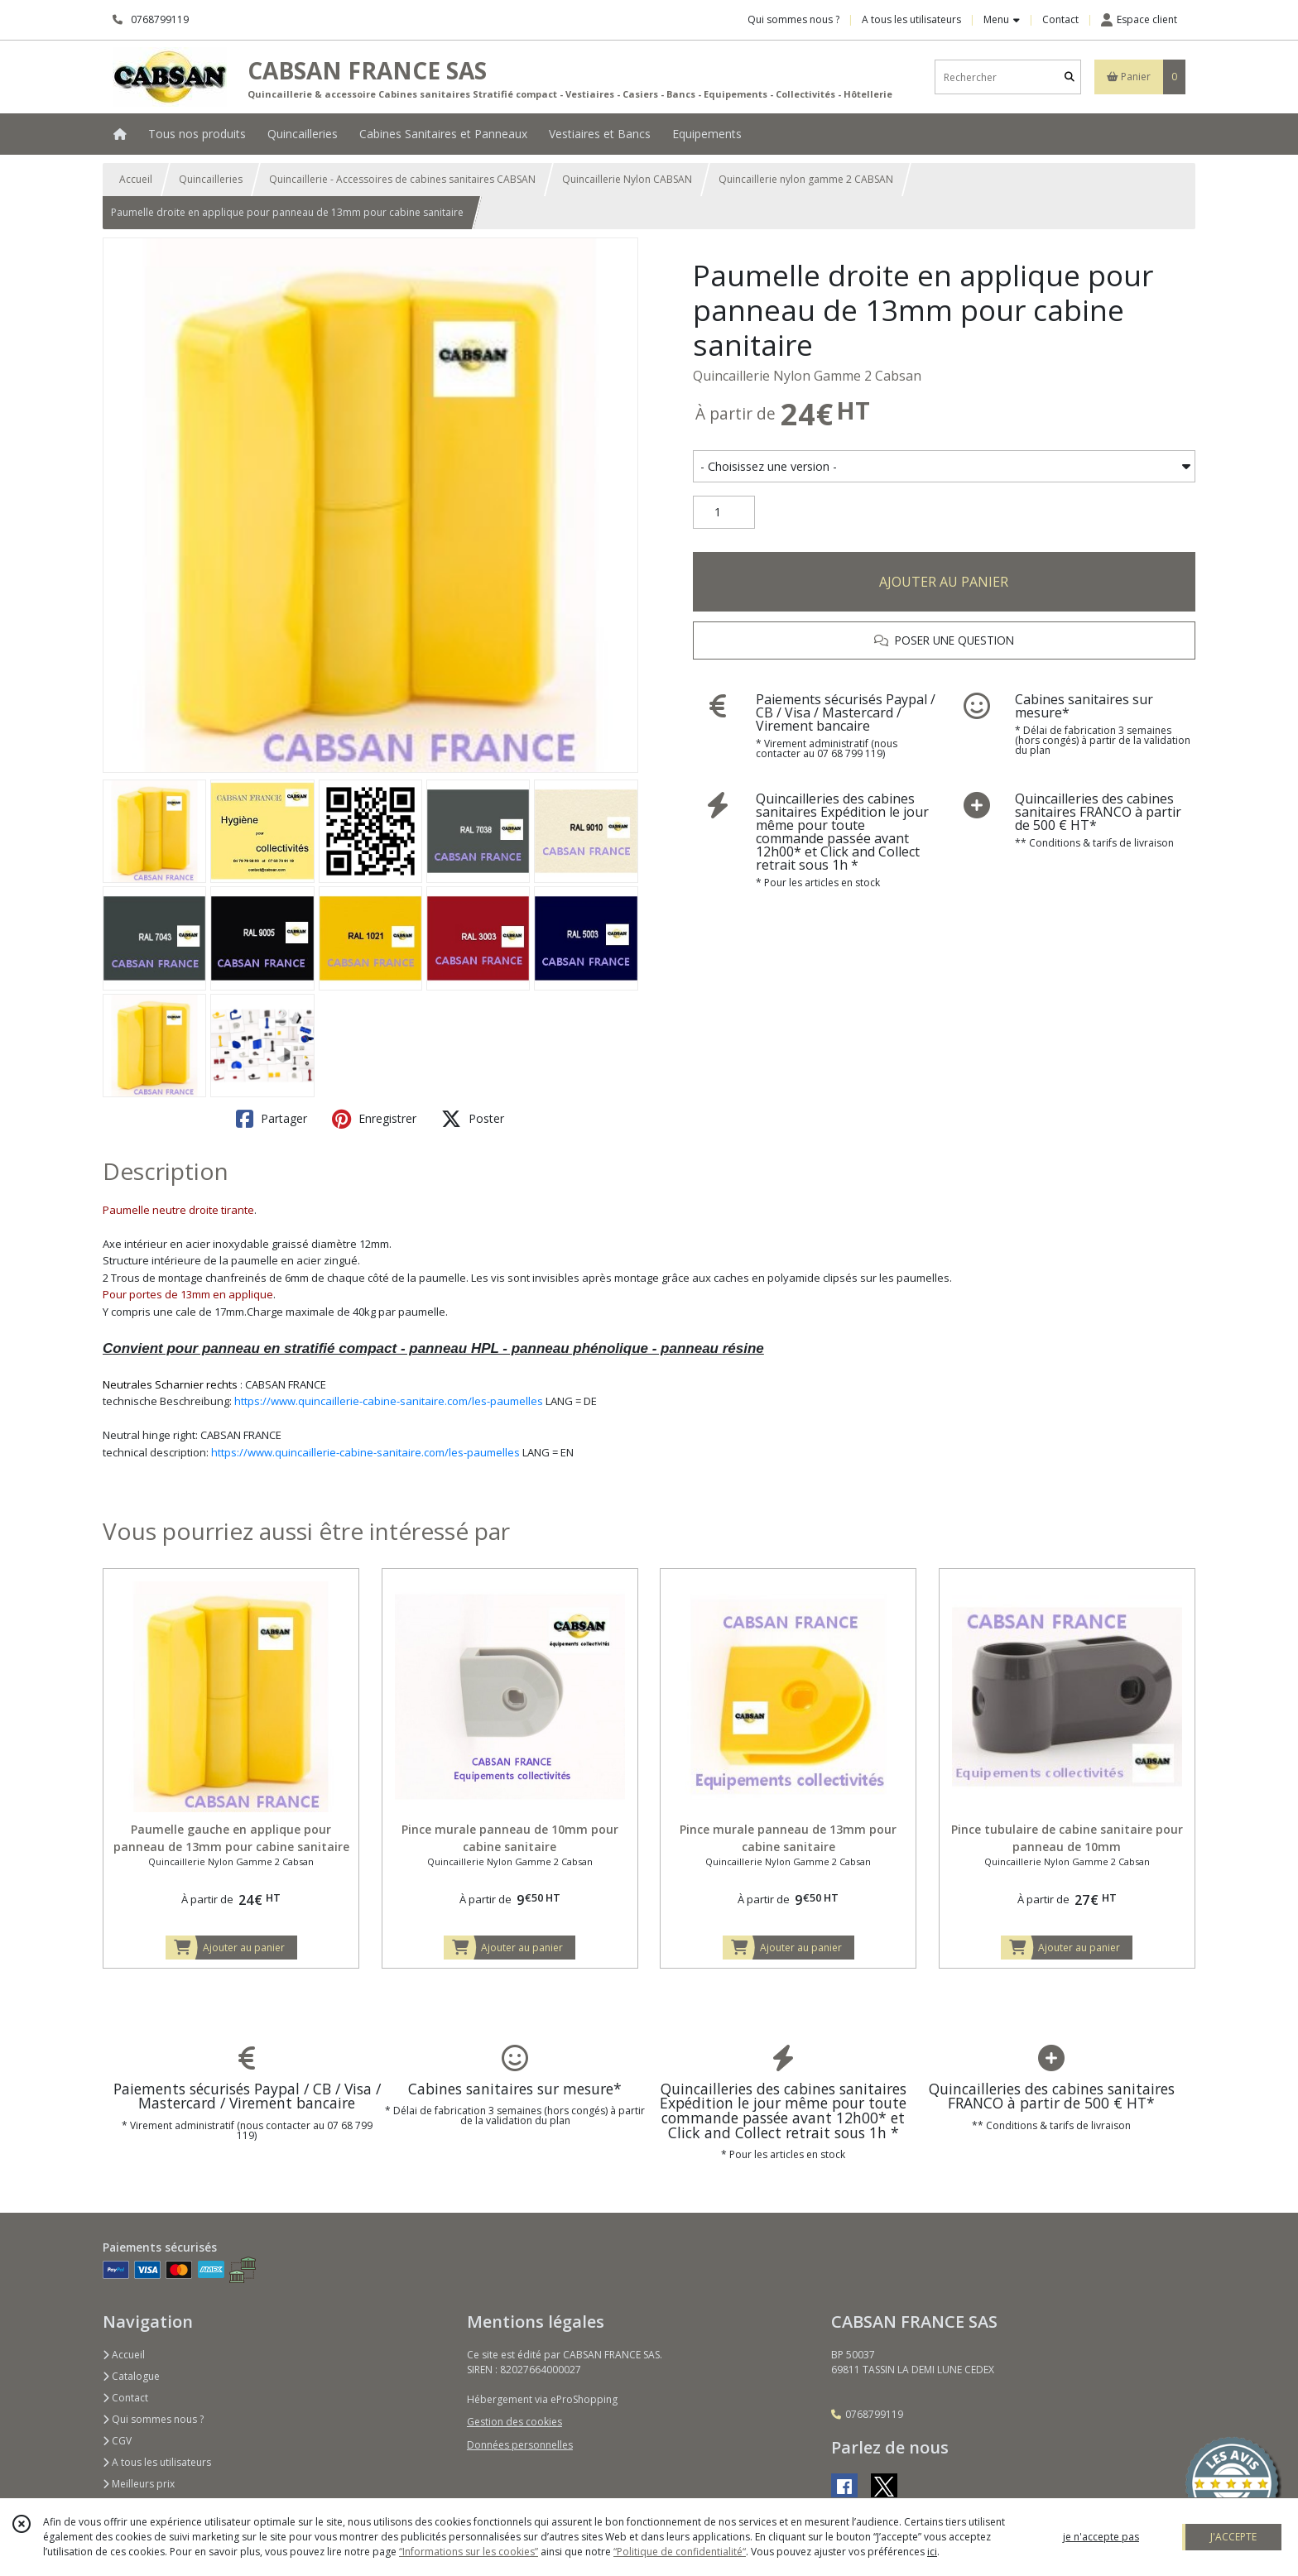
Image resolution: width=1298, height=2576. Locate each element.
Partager (271, 1119)
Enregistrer (374, 1119)
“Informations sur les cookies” (468, 2552)
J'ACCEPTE (1233, 2537)
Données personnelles (520, 2445)
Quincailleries (211, 179)
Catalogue (131, 2376)
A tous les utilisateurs (157, 2462)
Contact (1060, 19)
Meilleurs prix (139, 2484)
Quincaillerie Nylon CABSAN (627, 179)
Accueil (135, 179)
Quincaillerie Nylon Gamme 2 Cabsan (807, 376)
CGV (117, 2441)
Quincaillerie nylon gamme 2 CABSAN (806, 179)
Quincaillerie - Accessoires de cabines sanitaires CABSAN (402, 179)
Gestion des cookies (514, 2422)
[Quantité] (724, 512)
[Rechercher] (1069, 77)
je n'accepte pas (1101, 2537)
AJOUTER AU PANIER (943, 582)
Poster (472, 1119)
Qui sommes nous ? (153, 2419)
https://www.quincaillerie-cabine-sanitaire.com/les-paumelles (388, 1401)
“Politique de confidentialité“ (679, 2552)
